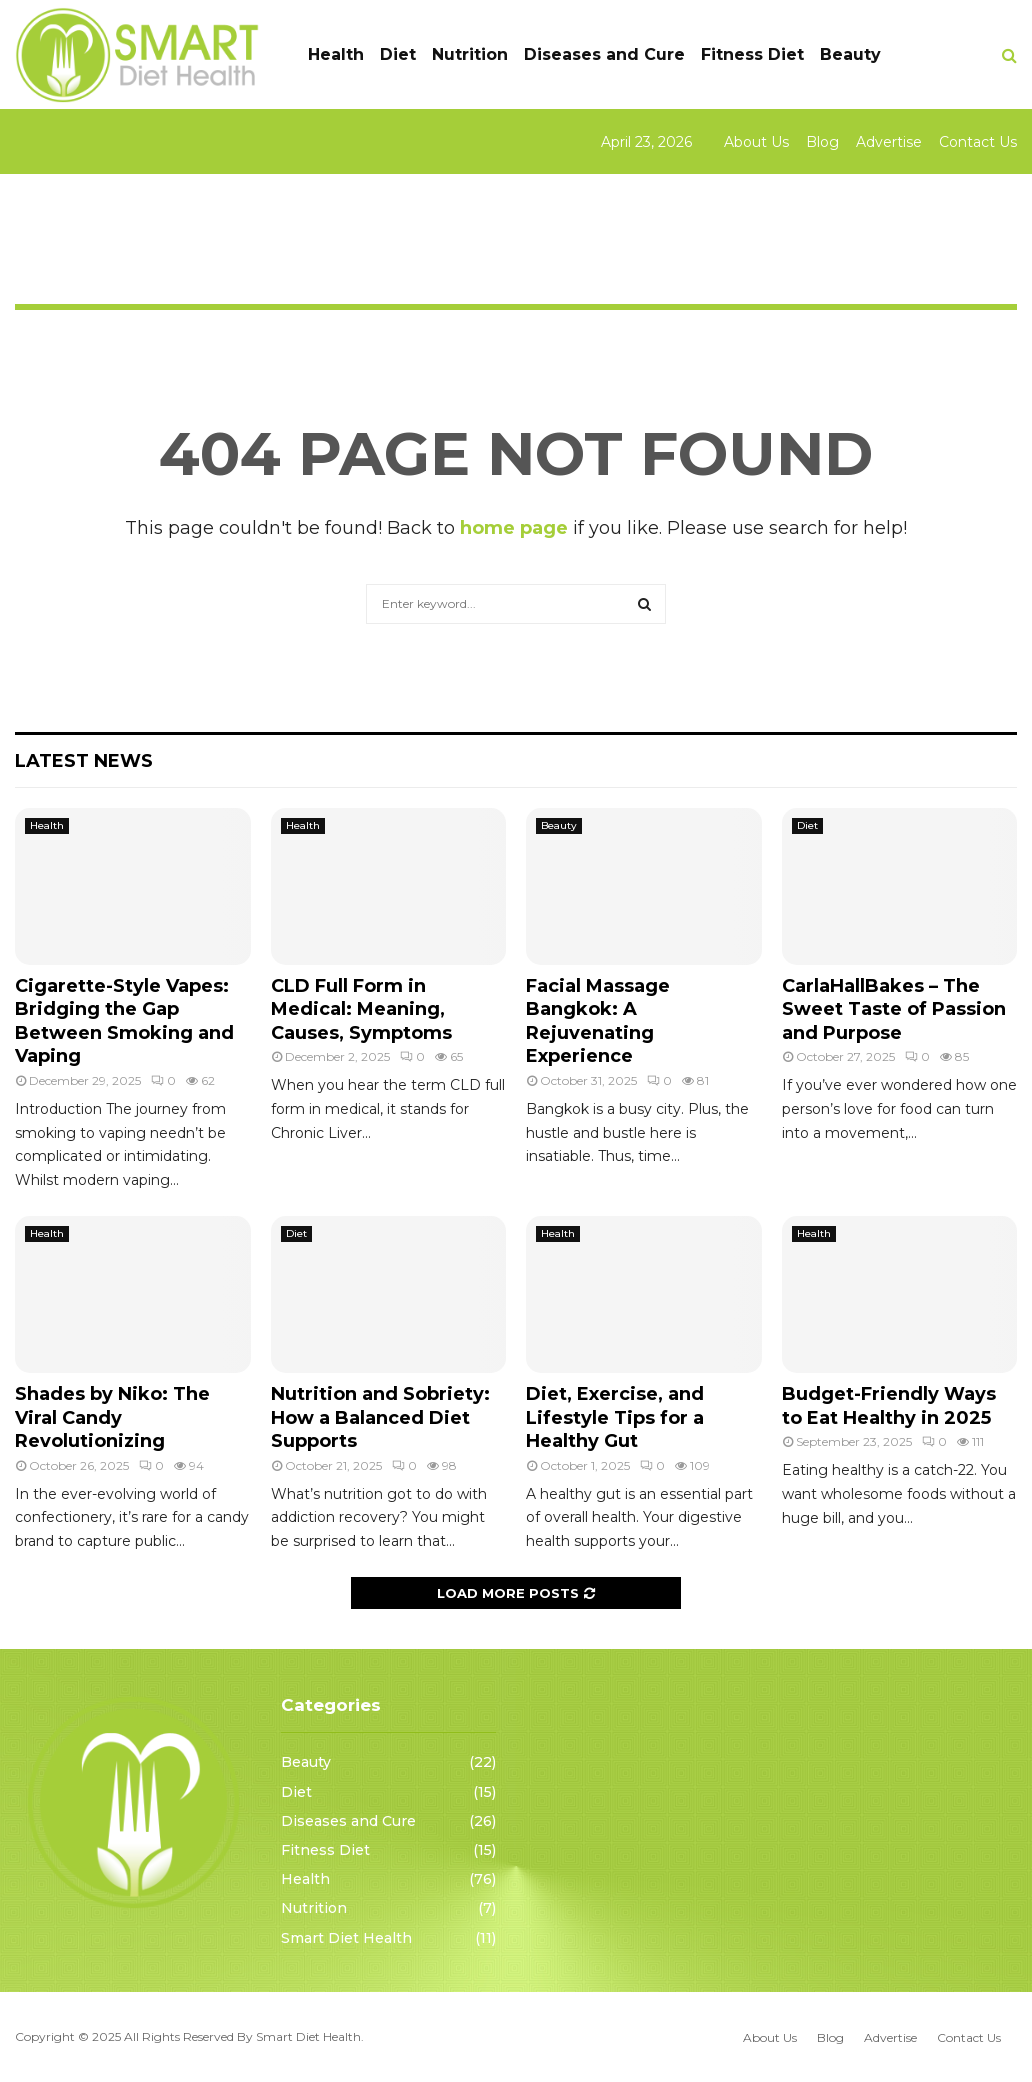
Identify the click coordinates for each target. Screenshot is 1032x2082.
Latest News (84, 761)
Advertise (889, 142)
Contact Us (978, 142)
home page (514, 528)
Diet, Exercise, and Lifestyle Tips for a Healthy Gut (615, 1417)
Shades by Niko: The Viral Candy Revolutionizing (112, 1417)
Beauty (850, 54)
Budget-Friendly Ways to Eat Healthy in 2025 (889, 1405)
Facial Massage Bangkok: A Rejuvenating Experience (598, 1021)
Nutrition (470, 54)
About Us (756, 142)
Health (336, 54)
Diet (398, 54)
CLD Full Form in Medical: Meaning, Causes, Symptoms (361, 1009)
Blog (822, 142)
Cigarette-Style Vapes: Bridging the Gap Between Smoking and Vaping (124, 1021)
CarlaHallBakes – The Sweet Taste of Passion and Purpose (894, 1009)
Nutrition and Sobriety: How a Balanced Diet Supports (380, 1417)
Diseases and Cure (604, 54)
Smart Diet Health (346, 1938)
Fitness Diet (752, 54)
